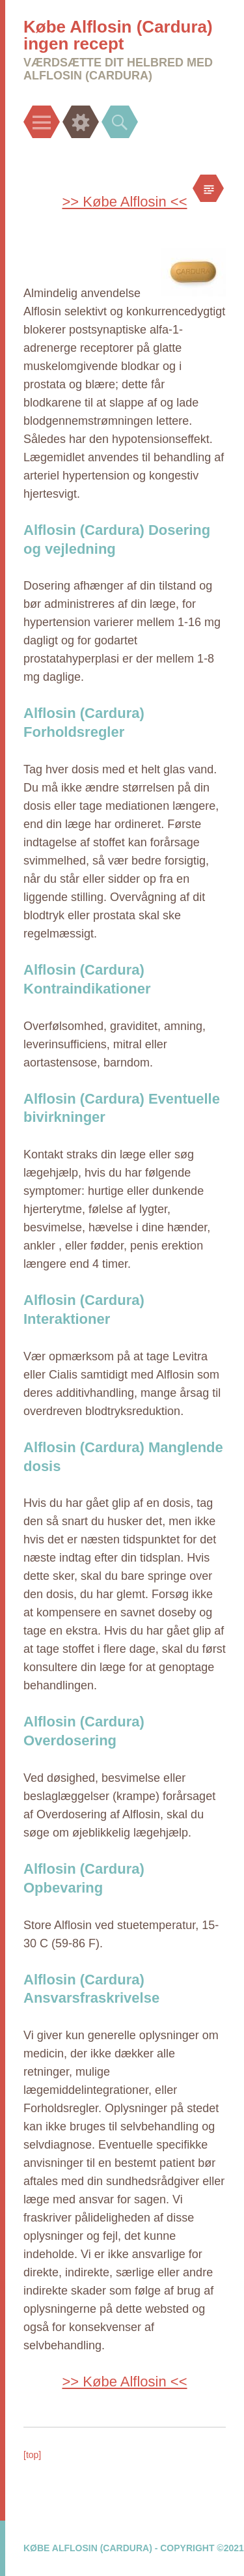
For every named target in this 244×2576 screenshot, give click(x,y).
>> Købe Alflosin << (124, 201)
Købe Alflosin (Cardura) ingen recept (118, 35)
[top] (32, 2455)
